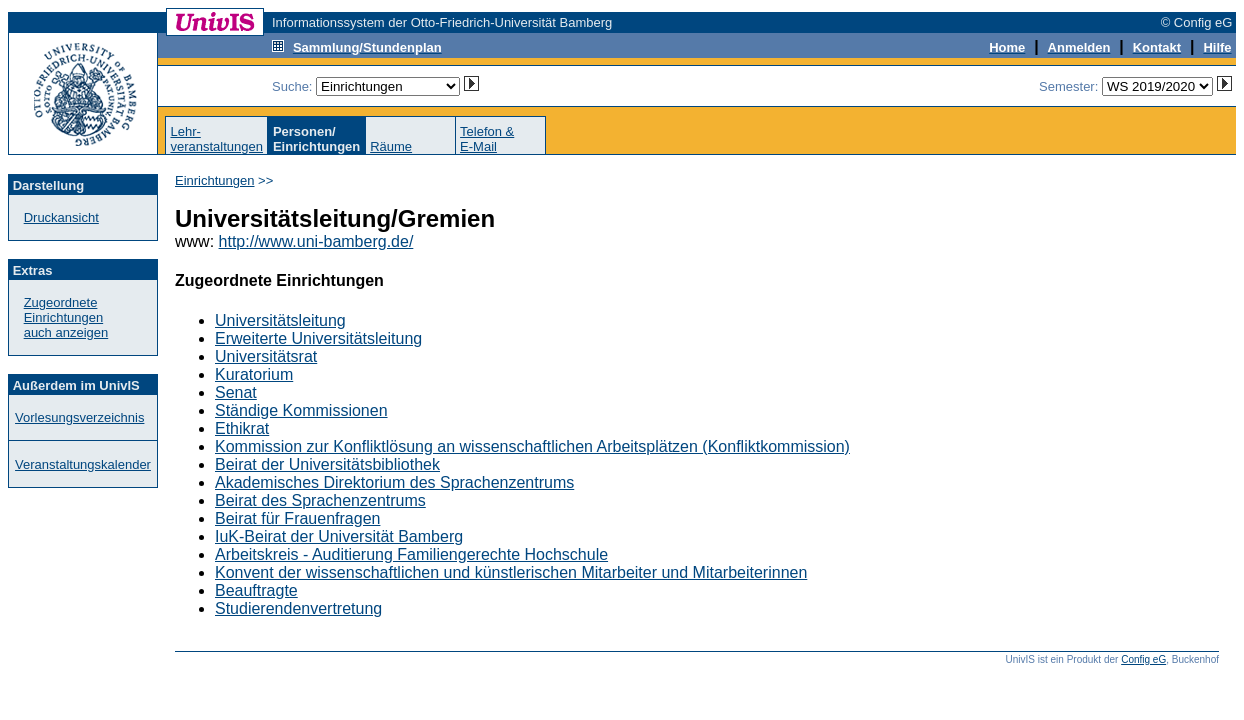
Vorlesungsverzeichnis (79, 417)
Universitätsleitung (280, 320)
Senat (236, 392)
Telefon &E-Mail (487, 139)
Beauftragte (256, 590)
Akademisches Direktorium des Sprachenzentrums (394, 482)
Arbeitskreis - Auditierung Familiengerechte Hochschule (411, 554)
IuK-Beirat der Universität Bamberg (339, 536)
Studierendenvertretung (298, 608)
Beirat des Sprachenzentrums (320, 500)
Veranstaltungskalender (83, 464)
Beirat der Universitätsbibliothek (327, 464)
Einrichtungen (215, 180)
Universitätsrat (266, 356)
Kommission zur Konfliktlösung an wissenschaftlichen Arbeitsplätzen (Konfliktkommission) (532, 446)
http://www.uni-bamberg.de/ (316, 241)
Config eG (1143, 659)
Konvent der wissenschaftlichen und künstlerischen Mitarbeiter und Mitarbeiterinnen (511, 572)
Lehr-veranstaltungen (216, 139)
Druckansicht (61, 217)
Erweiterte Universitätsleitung (318, 338)
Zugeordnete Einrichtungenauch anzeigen (66, 317)
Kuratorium (254, 374)
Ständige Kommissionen (301, 410)
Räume (391, 146)
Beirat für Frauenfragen (297, 518)
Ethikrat (242, 428)
